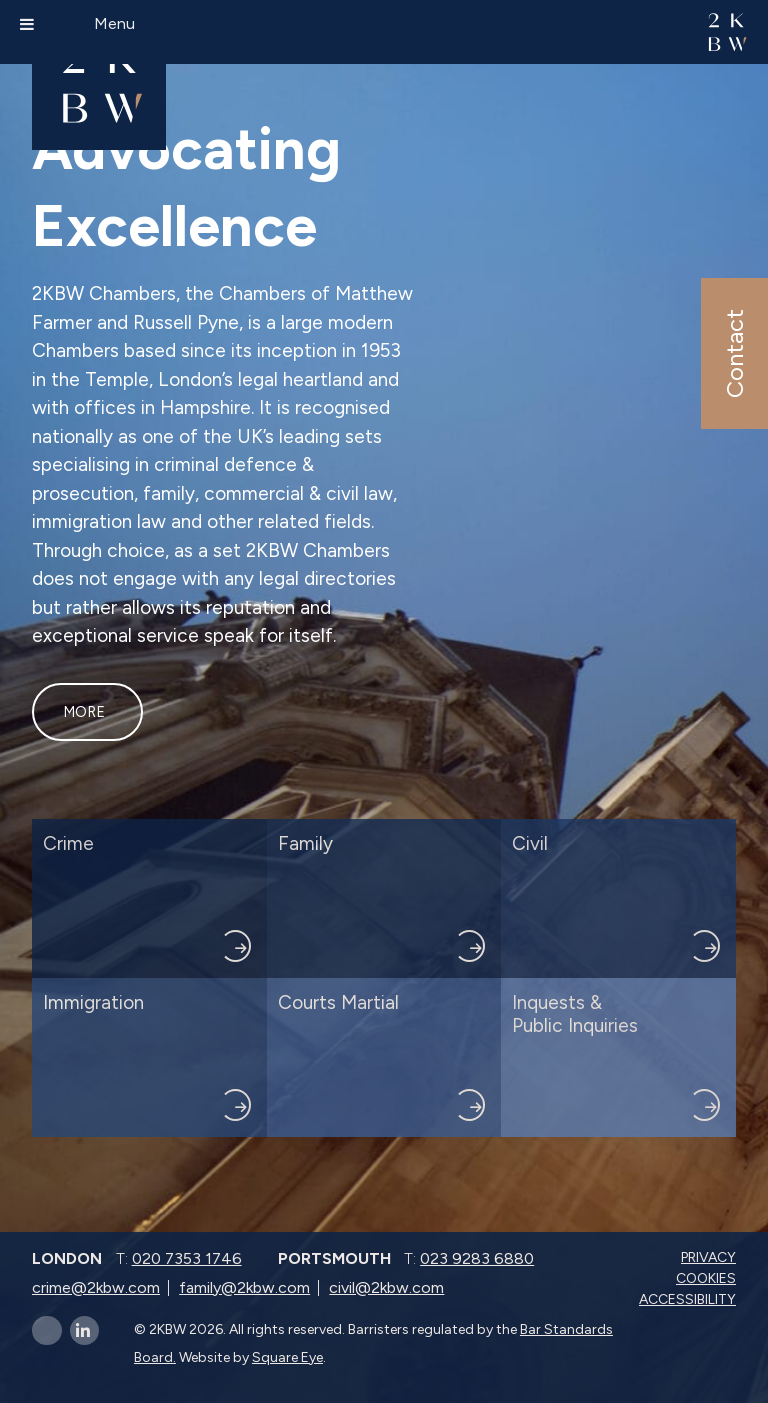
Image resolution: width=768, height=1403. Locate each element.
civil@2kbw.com (386, 1287)
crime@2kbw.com (96, 1287)
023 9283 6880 (477, 1258)
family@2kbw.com (244, 1287)
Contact (733, 353)
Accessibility (689, 1299)
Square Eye (287, 1357)
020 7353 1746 (187, 1258)
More (84, 712)
